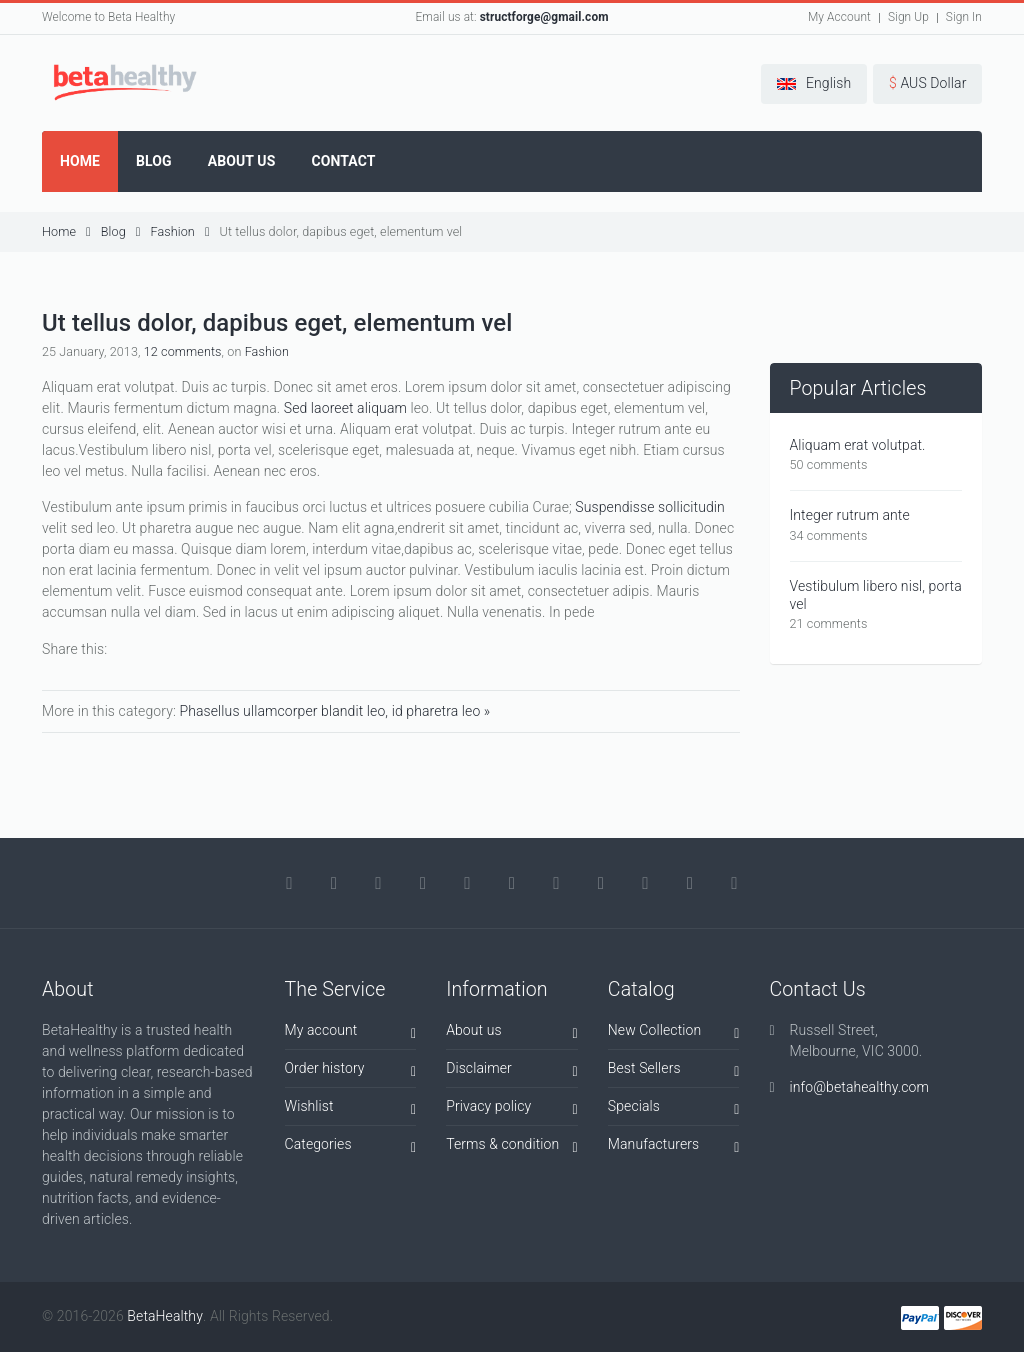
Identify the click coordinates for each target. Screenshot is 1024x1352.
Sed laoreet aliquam (345, 408)
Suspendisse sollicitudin (649, 507)
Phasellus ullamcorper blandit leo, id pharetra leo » (334, 711)
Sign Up (908, 17)
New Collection (674, 1033)
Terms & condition (512, 1147)
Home (66, 231)
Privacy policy (512, 1109)
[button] (814, 84)
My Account (839, 17)
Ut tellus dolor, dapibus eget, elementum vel (341, 231)
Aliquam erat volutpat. (858, 445)
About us (512, 1033)
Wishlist (351, 1109)
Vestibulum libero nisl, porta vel (876, 595)
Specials (674, 1109)
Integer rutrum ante (850, 515)
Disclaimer (512, 1071)
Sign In (964, 17)
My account (351, 1033)
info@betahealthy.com (859, 1087)
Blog (121, 231)
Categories (351, 1147)
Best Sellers (674, 1071)
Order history (351, 1071)
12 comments (183, 351)
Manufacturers (674, 1147)
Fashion (179, 231)
